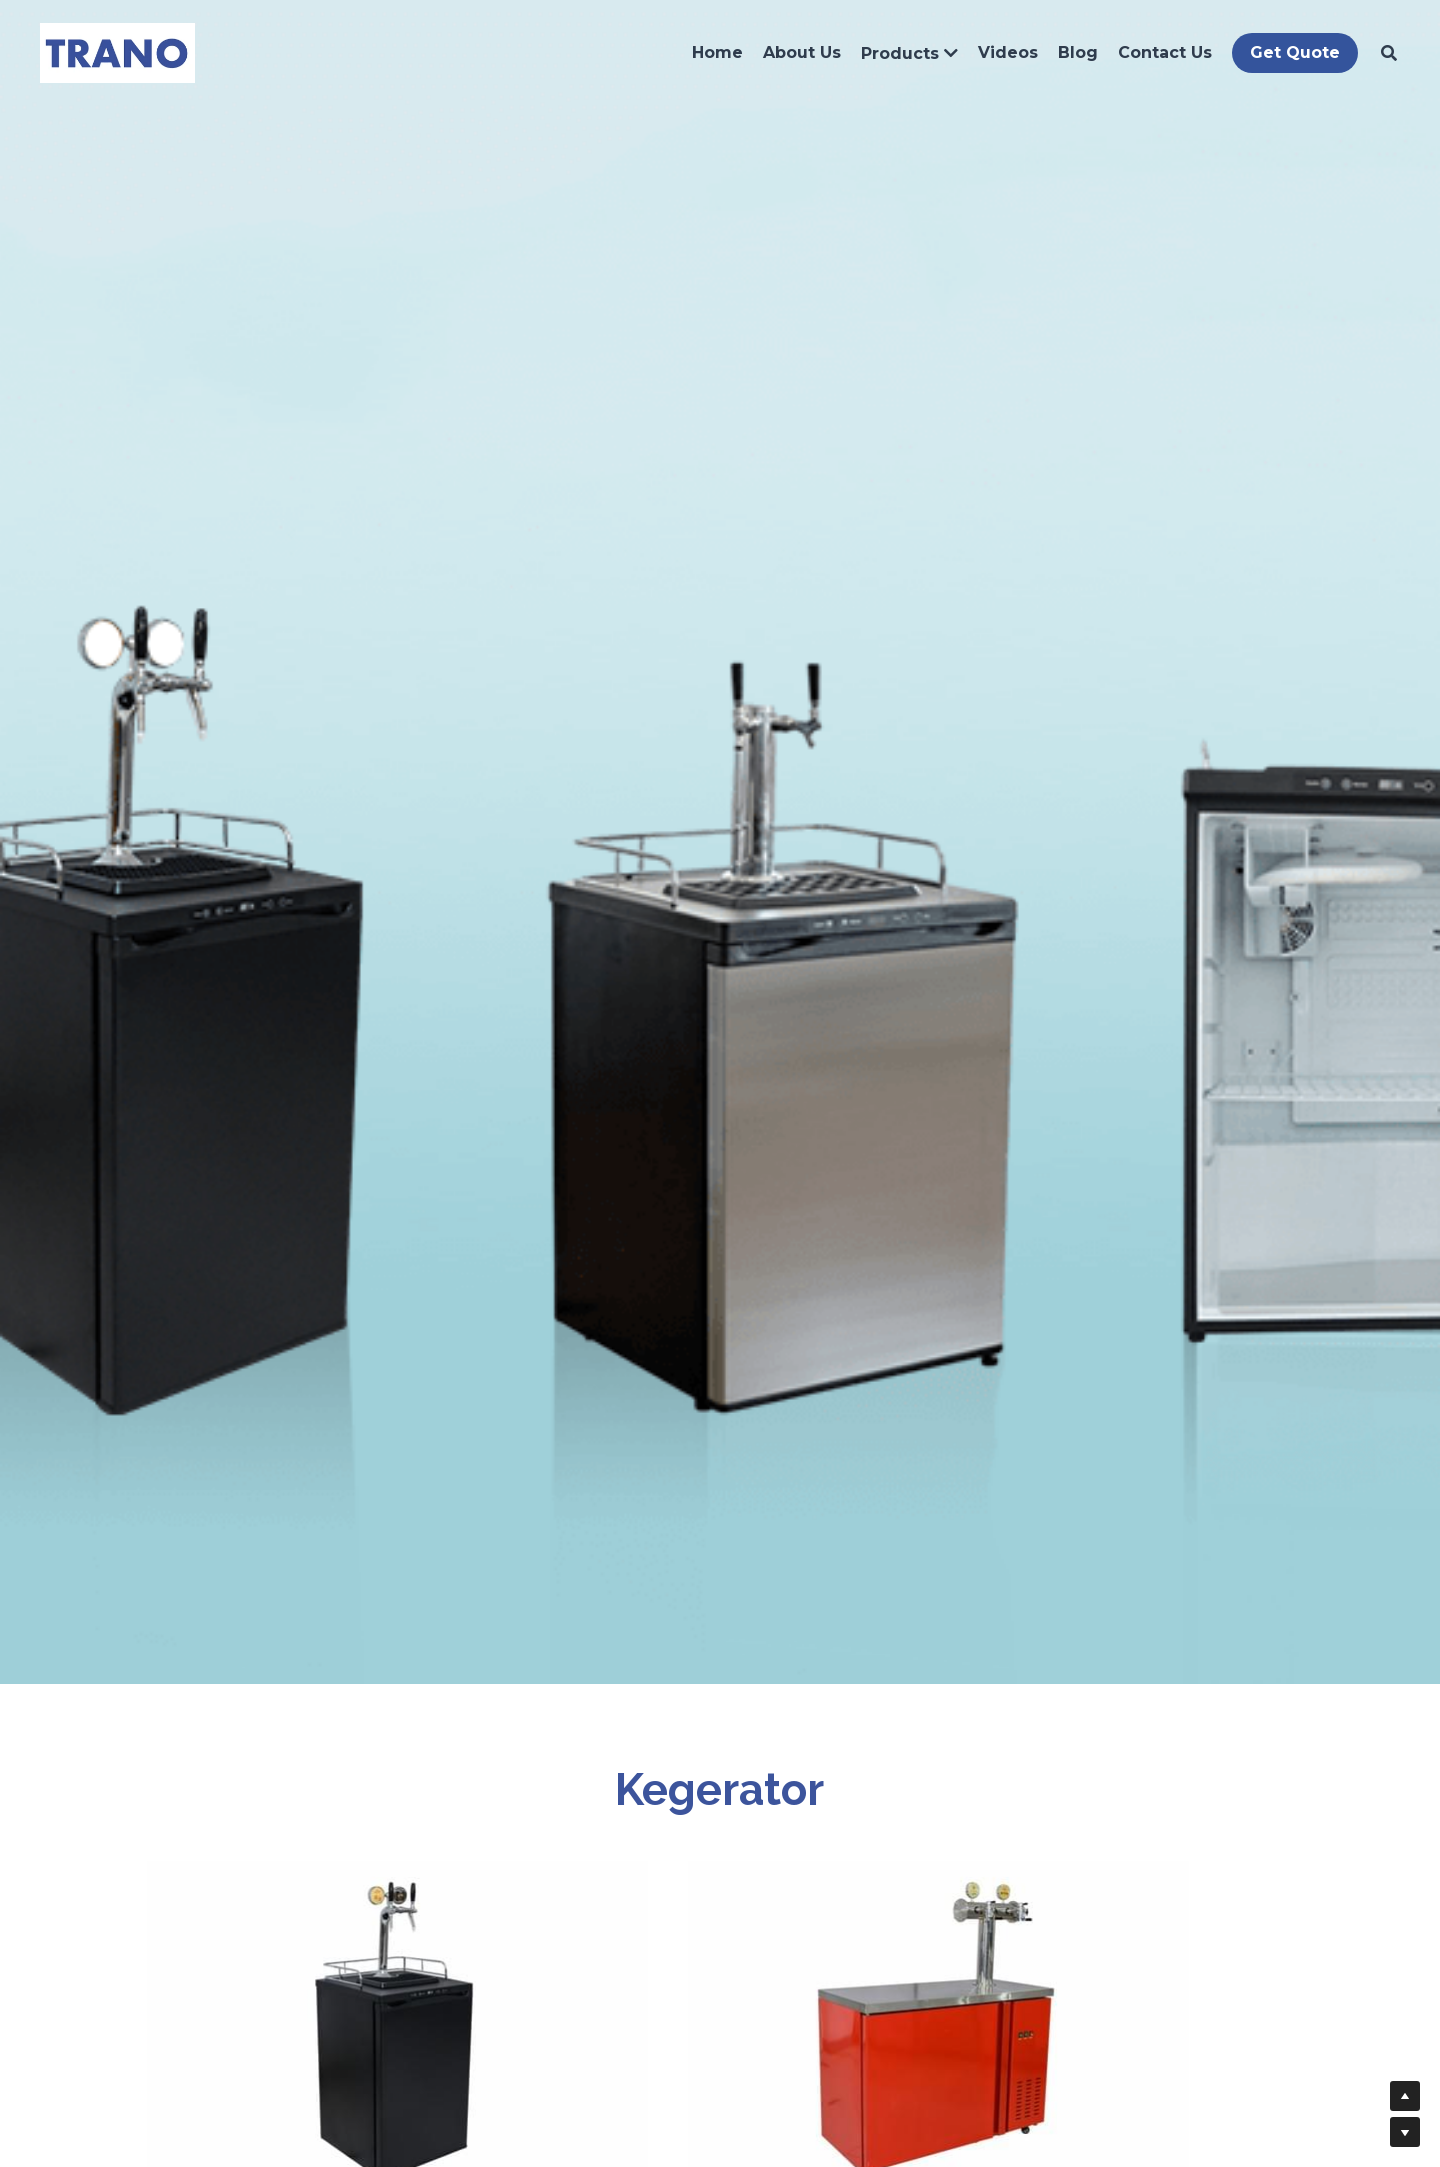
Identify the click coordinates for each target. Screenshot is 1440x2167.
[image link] (112, 53)
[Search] (1384, 55)
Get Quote (1290, 54)
